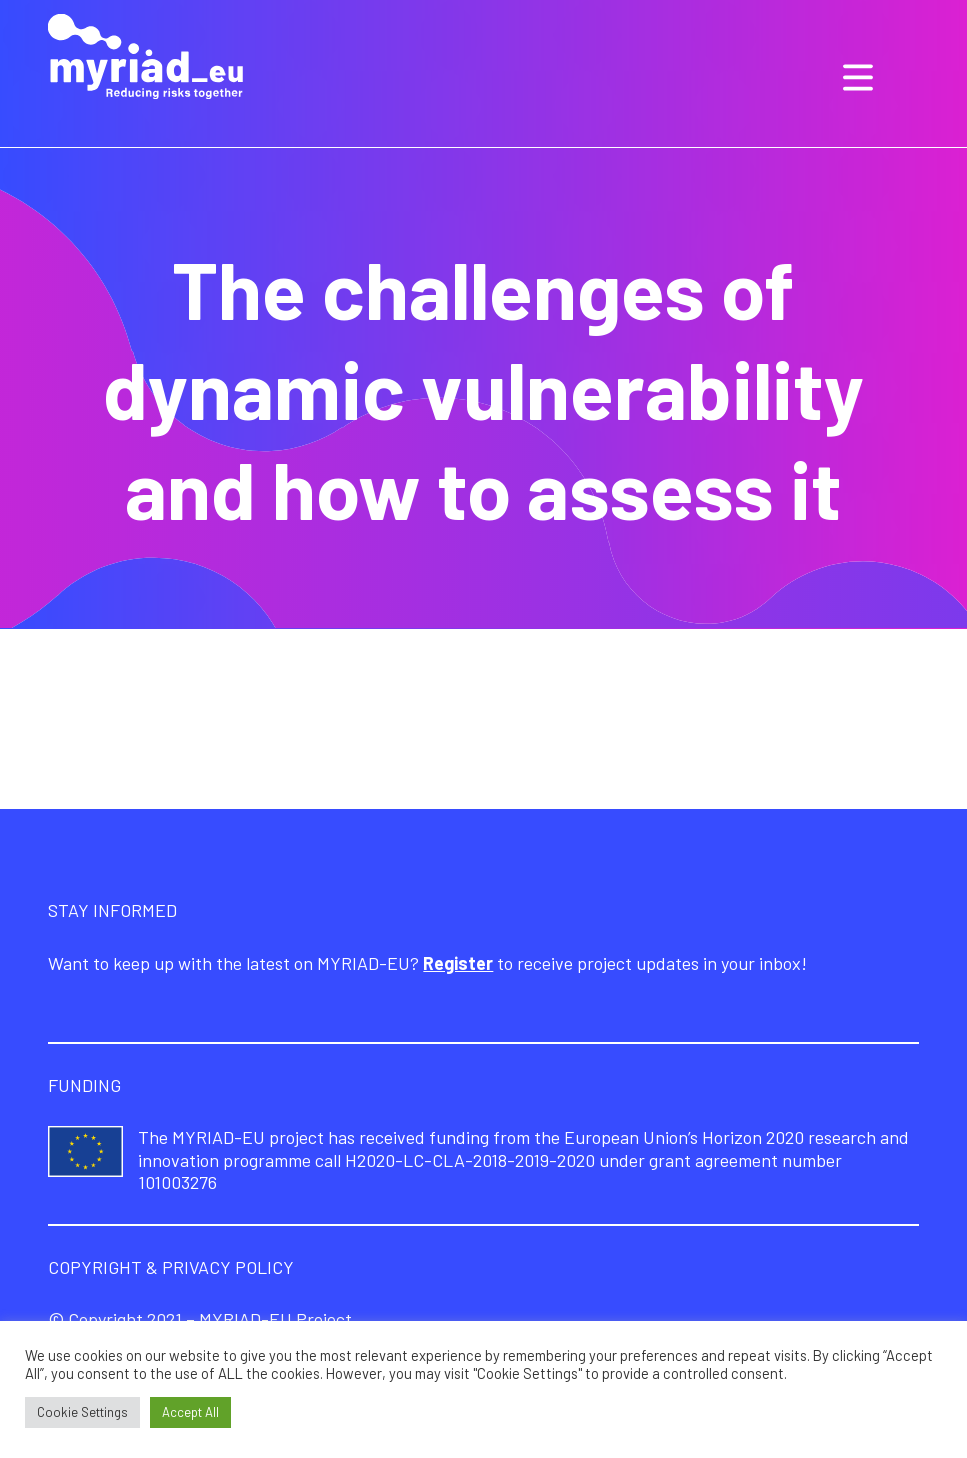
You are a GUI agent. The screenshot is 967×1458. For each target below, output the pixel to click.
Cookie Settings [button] (82, 1412)
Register (458, 963)
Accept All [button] (190, 1412)
